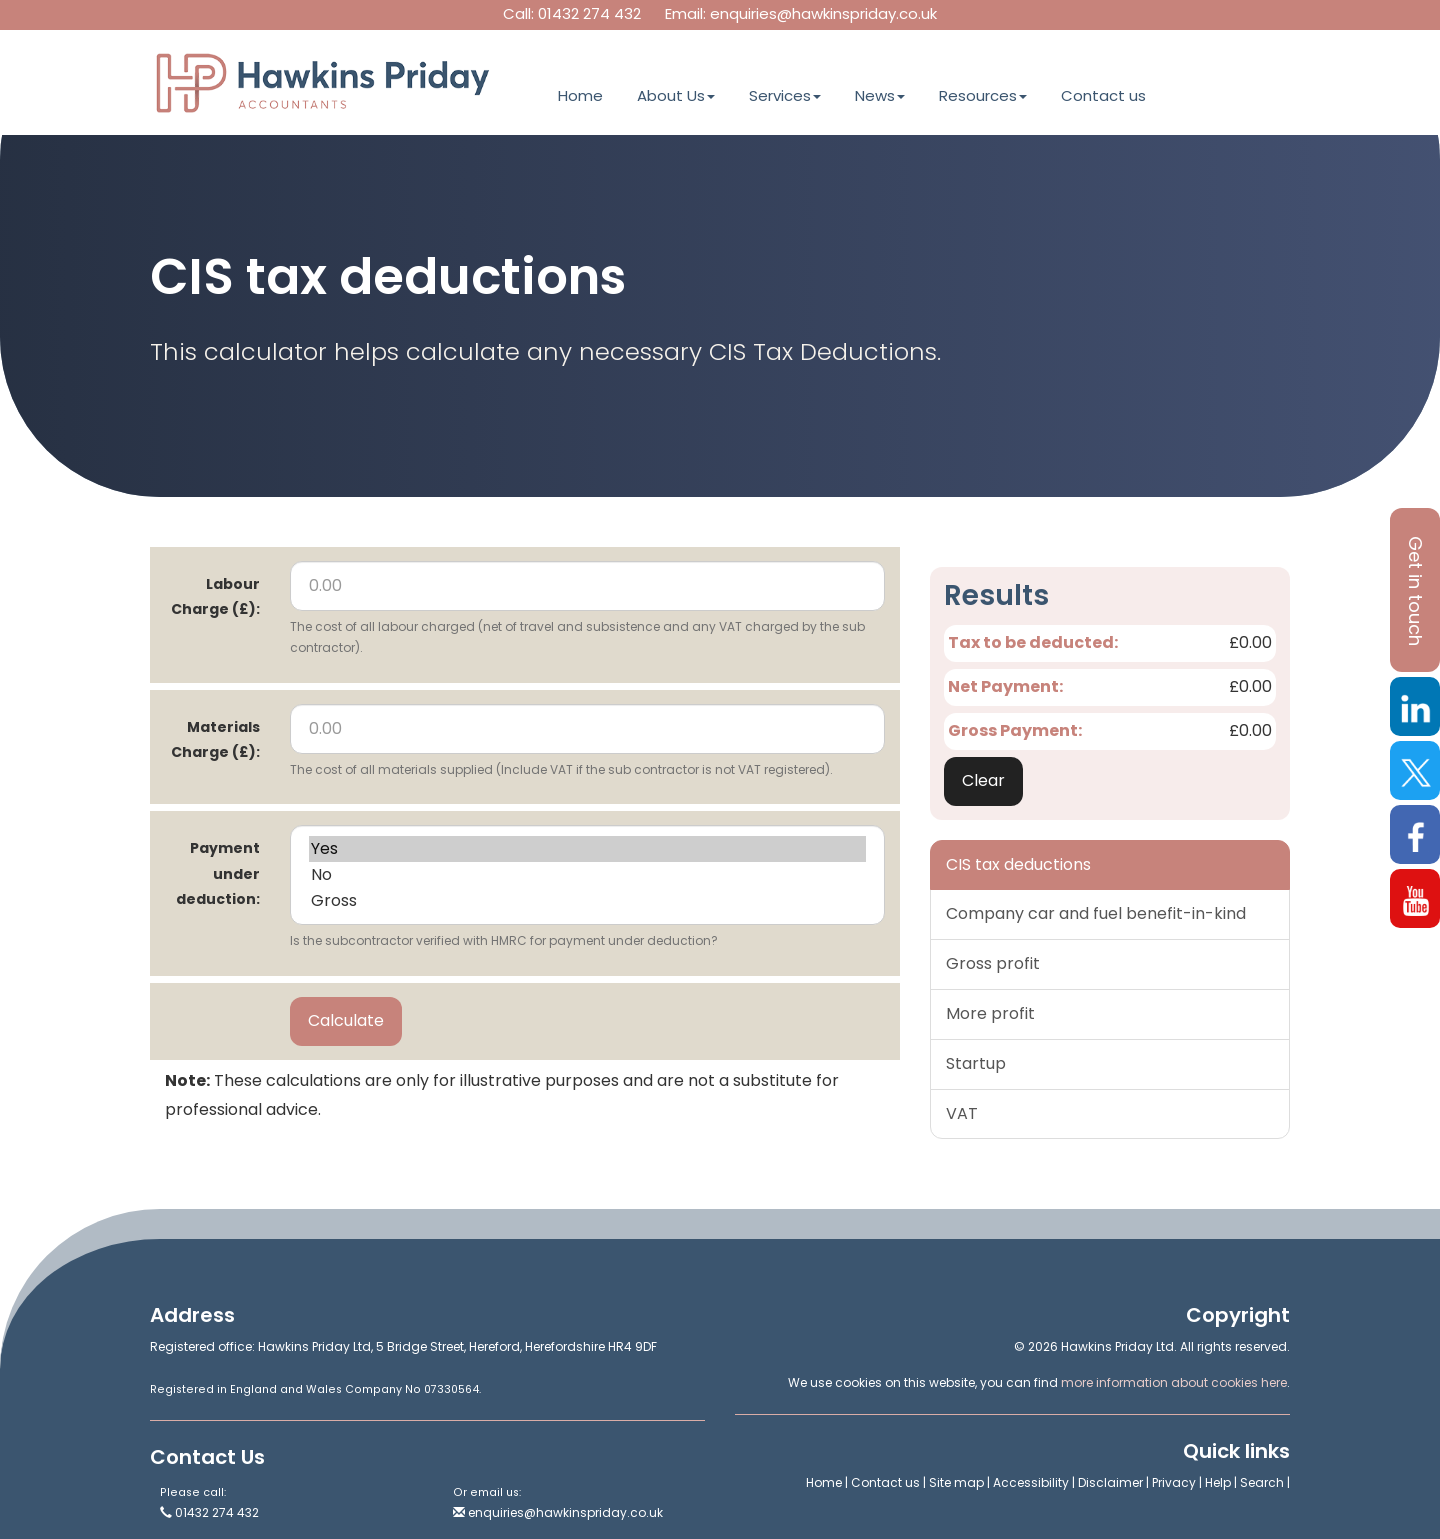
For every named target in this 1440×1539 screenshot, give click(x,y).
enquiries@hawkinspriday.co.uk (823, 13)
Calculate (346, 1020)
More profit (990, 1013)
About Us (676, 95)
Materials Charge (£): (215, 739)
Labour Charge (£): (215, 596)
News (880, 95)
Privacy (1174, 1482)
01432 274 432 (589, 13)
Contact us (1103, 95)
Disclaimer (1110, 1482)
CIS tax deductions (1018, 864)
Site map (956, 1482)
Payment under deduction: (218, 873)
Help (1218, 1482)
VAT (962, 1113)
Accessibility (1031, 1482)
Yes (587, 849)
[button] (1415, 590)
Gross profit (993, 963)
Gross (587, 901)
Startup (976, 1063)
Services (785, 95)
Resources (983, 95)
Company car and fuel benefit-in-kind (1096, 913)
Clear (983, 780)
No (587, 875)
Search (1262, 1482)
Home (580, 95)
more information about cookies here (1174, 1382)
